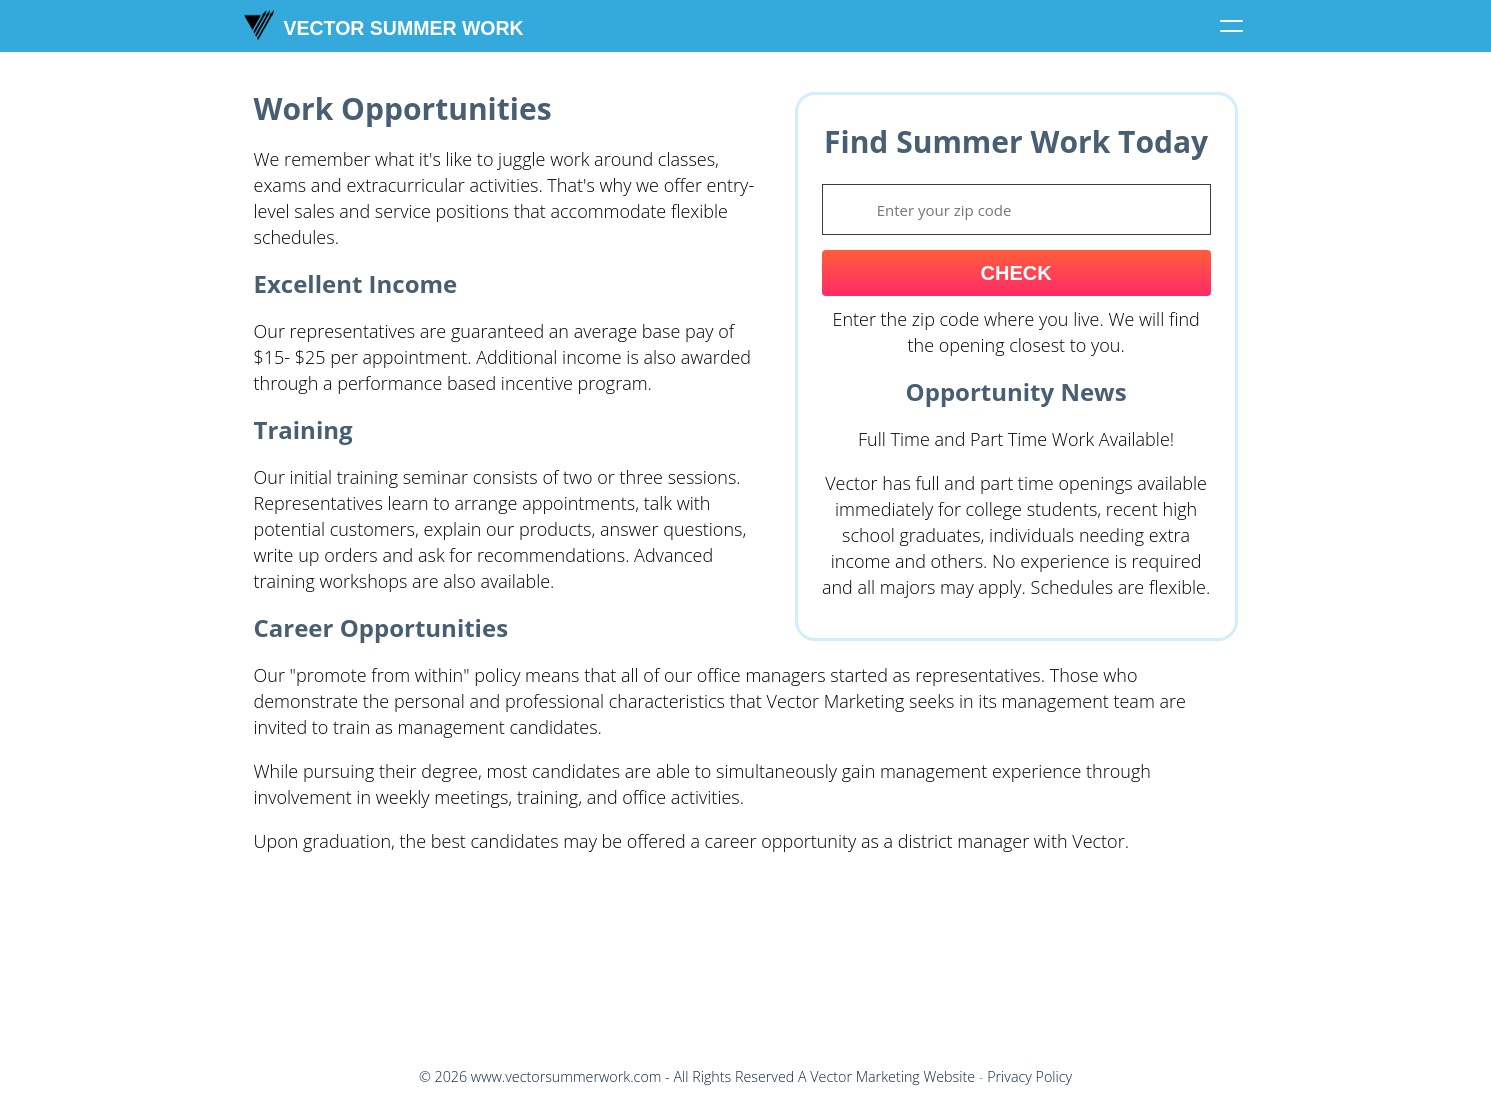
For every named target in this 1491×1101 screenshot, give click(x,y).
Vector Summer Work (384, 25)
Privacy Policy (1029, 1076)
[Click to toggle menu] (1232, 26)
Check (1016, 273)
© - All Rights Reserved (606, 1076)
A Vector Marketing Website (886, 1076)
